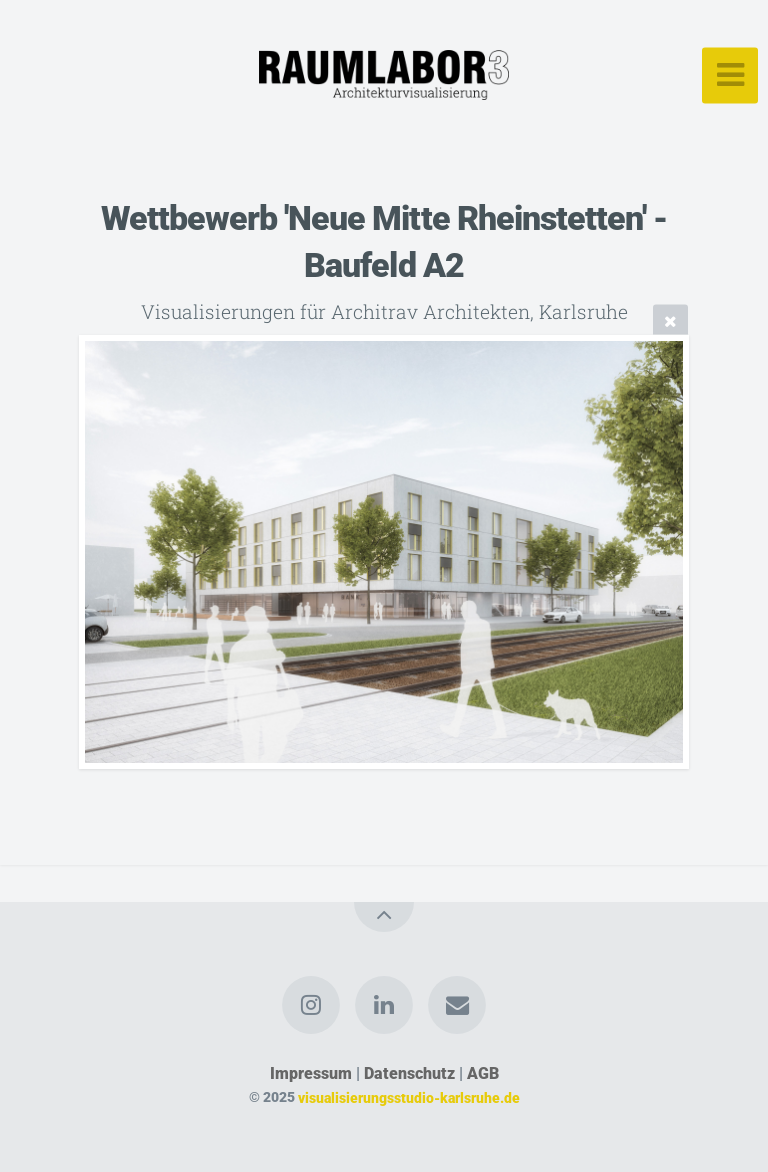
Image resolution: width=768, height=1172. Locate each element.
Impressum (311, 1073)
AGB (483, 1073)
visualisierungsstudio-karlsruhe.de (409, 1097)
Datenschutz (409, 1073)
